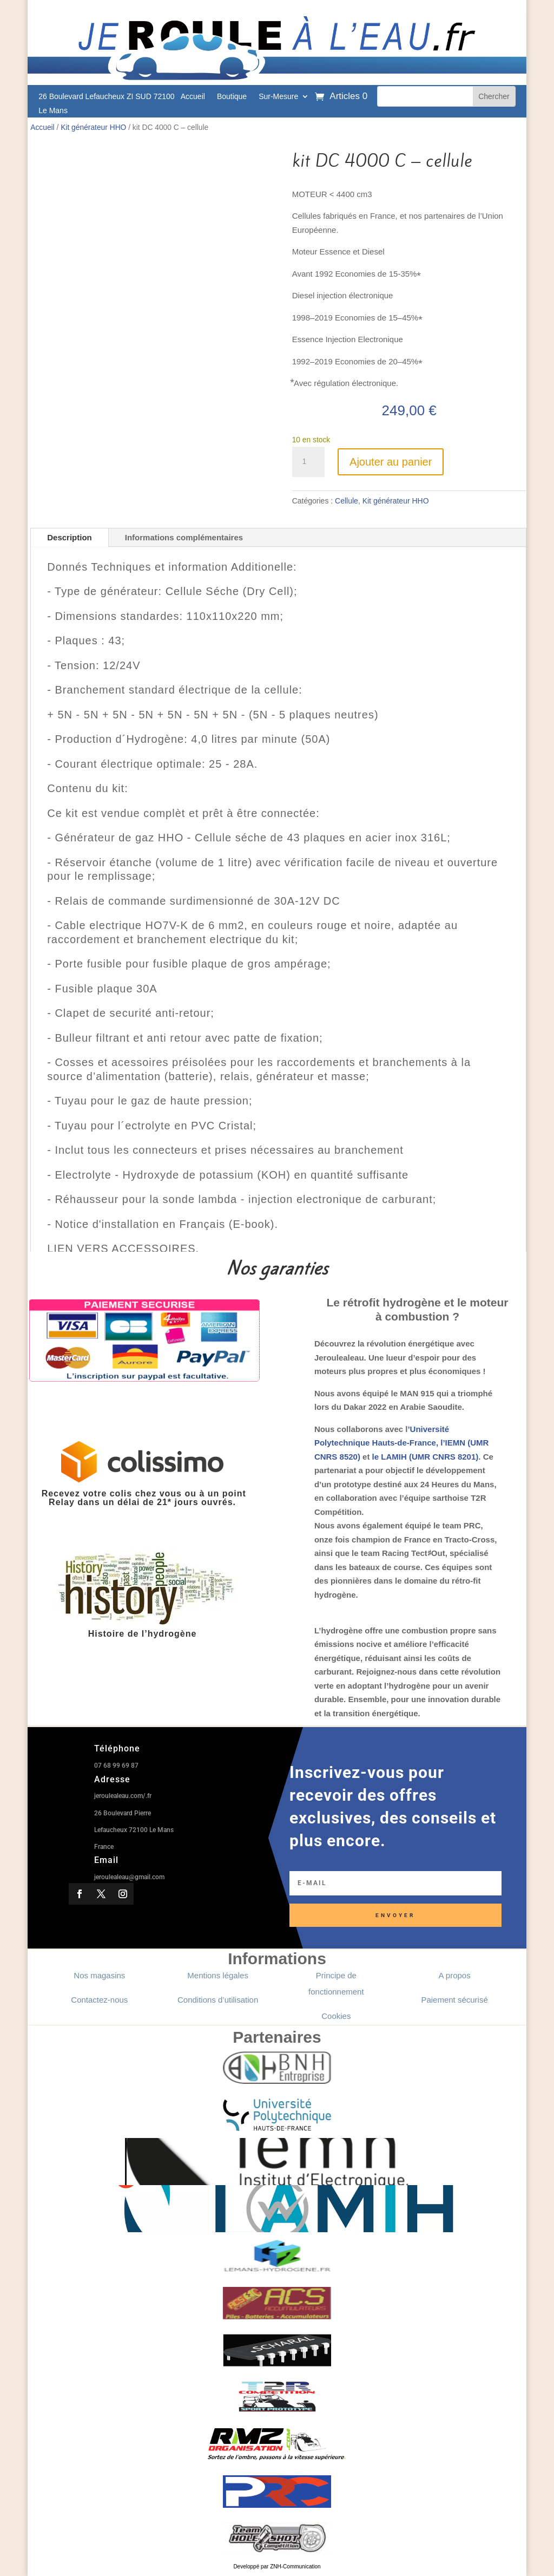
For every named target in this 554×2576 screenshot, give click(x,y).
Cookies (336, 2016)
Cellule (346, 500)
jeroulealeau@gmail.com (129, 1877)
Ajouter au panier (390, 462)
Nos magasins (99, 1975)
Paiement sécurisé (454, 1999)
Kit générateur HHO (93, 127)
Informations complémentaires (184, 537)
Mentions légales (217, 1975)
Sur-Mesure (278, 97)
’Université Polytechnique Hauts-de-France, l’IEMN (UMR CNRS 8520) (401, 1442)
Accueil (193, 97)
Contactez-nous (99, 1999)
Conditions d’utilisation (217, 1999)
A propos (454, 1975)
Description (69, 537)
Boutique (232, 97)
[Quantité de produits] (308, 462)
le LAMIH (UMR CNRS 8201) (425, 1456)
